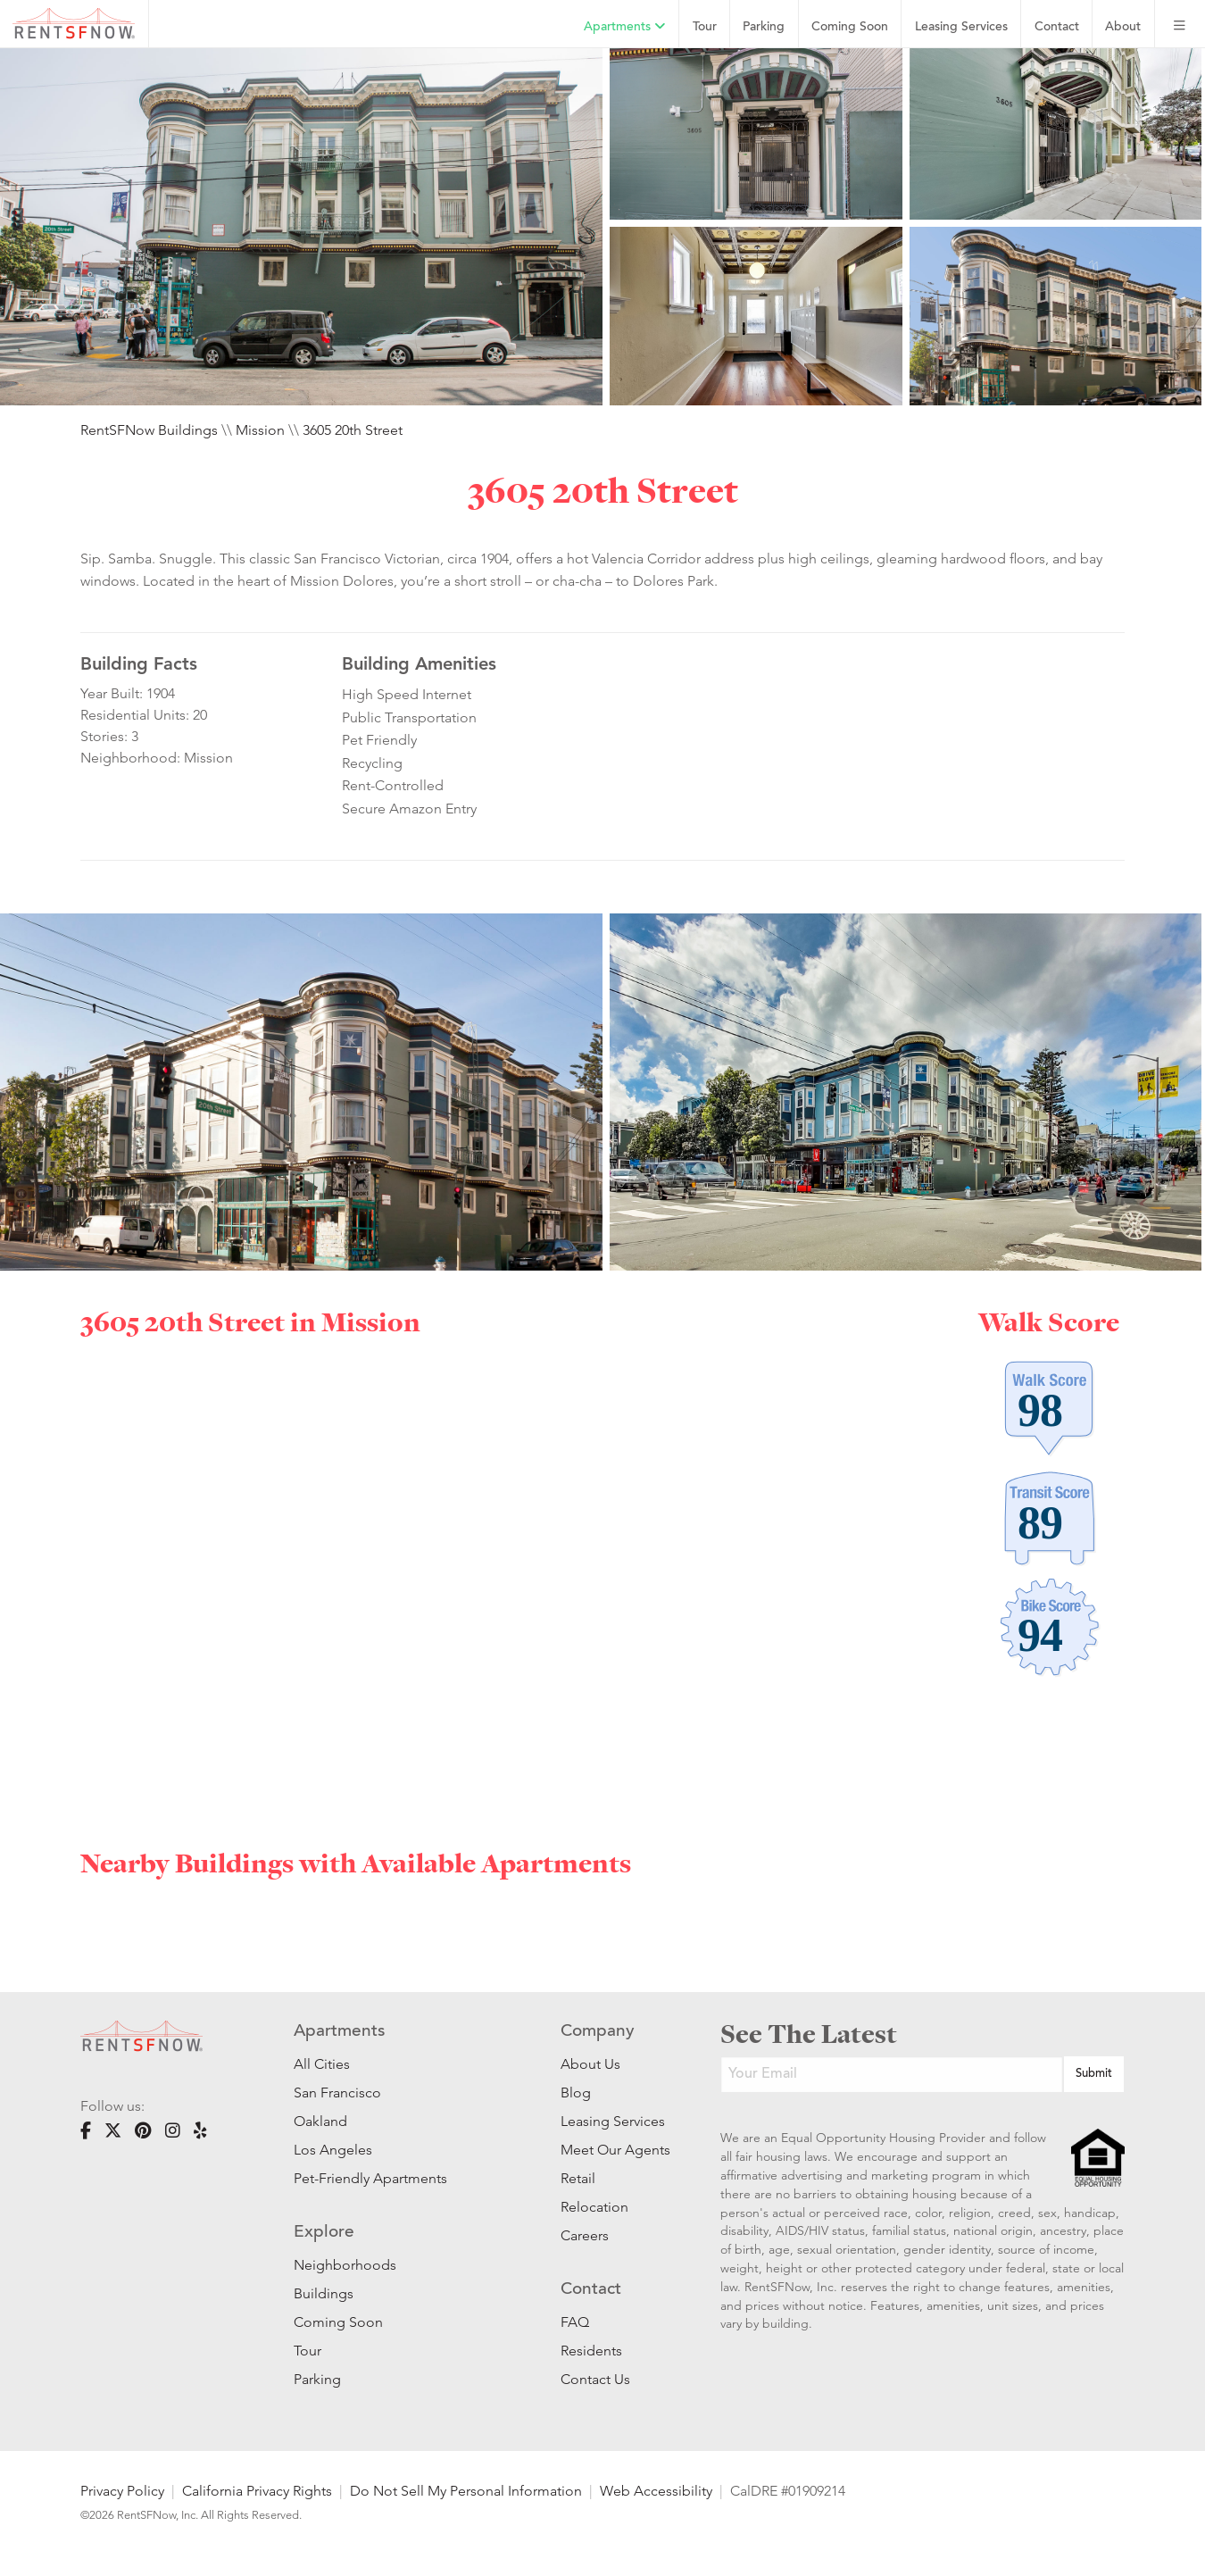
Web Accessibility (656, 2490)
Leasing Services (613, 2121)
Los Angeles (333, 2149)
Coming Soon (849, 27)
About (1123, 27)
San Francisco (337, 2092)
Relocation (594, 2206)
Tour (705, 27)
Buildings (323, 2293)
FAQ (575, 2321)
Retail (578, 2178)
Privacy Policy (122, 2490)
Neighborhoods (345, 2264)
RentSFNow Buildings (149, 429)
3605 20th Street (353, 429)
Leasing (961, 27)
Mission (260, 429)
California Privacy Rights (257, 2490)
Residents (591, 2350)
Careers (585, 2235)
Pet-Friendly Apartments (370, 2178)
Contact (1057, 27)
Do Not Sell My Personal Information (466, 2490)
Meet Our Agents (614, 2149)
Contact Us (595, 2379)
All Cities (322, 2063)
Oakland (320, 2121)
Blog (576, 2092)
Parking (764, 27)
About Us (590, 2063)
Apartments (625, 27)
